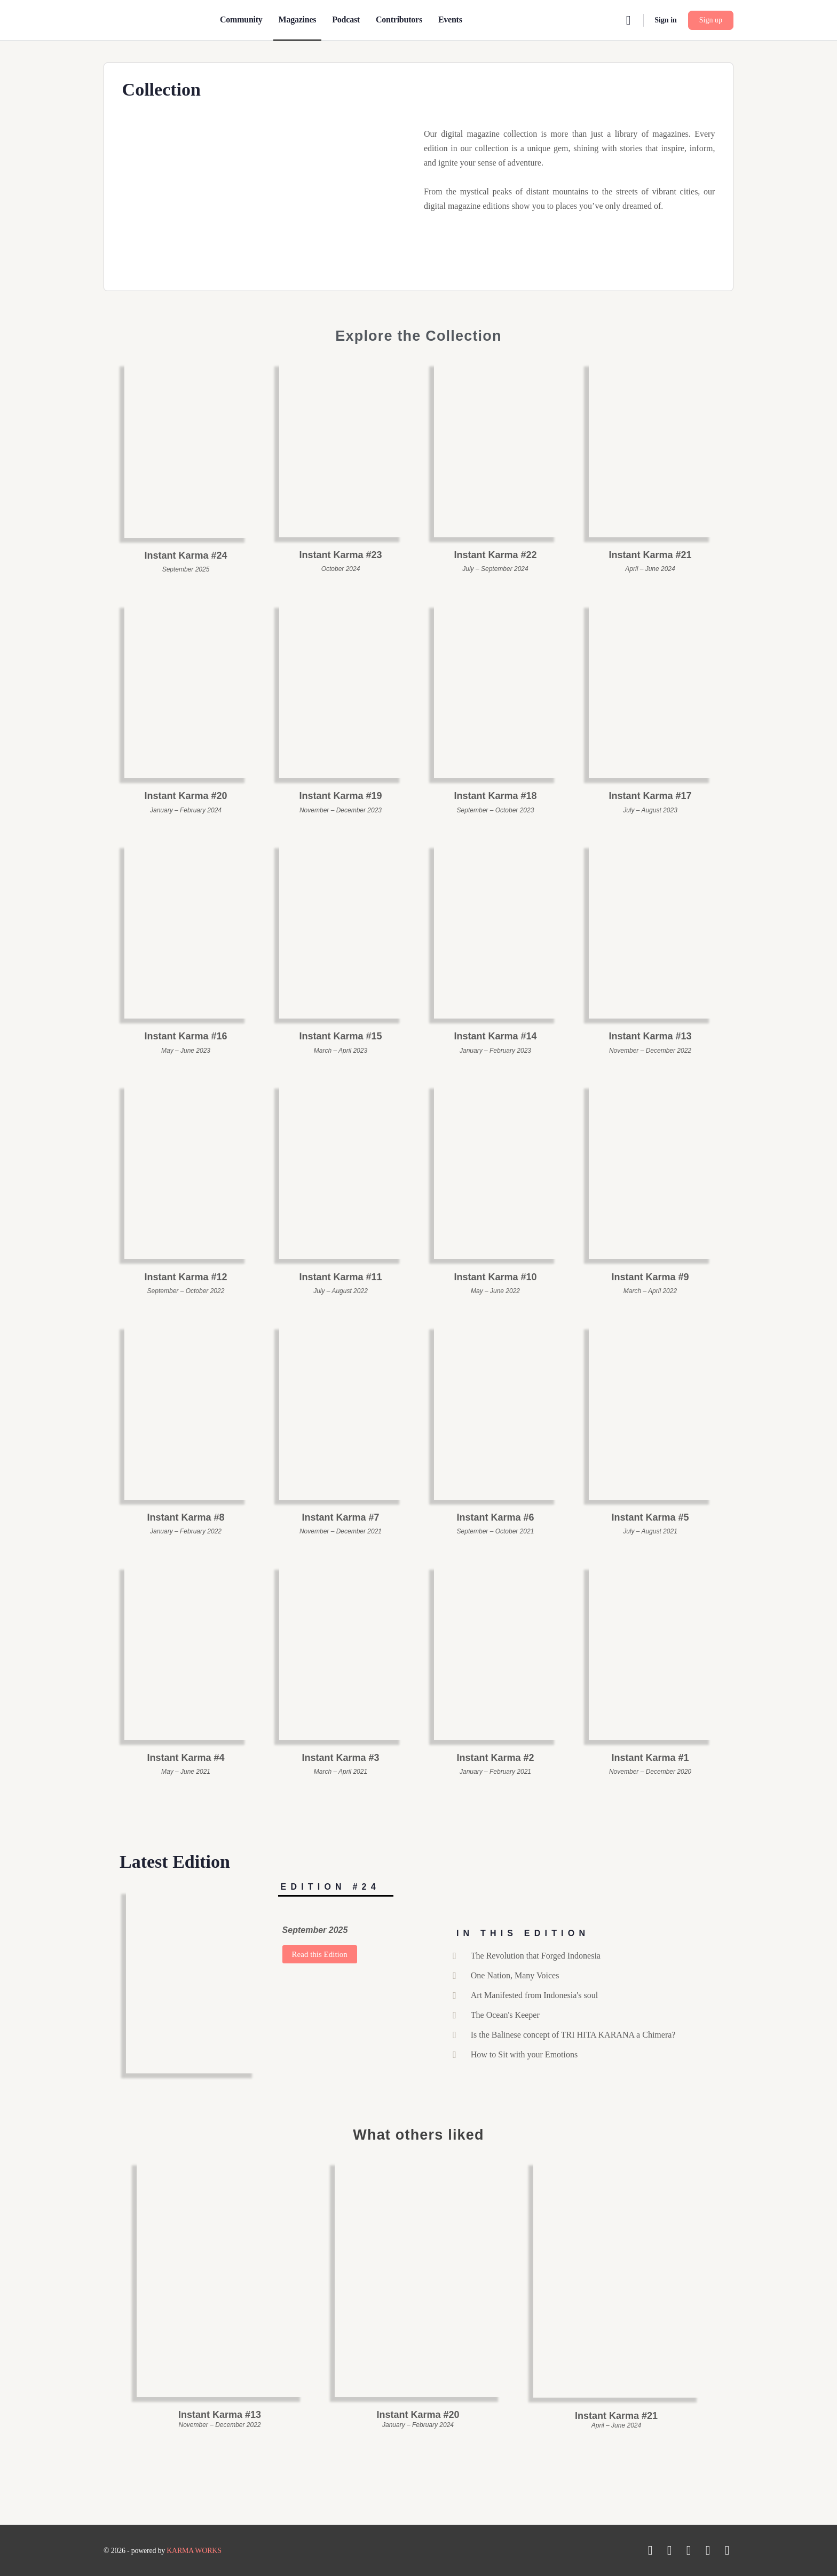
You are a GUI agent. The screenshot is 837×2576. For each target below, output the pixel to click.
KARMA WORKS (194, 2551)
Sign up (710, 20)
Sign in (665, 20)
